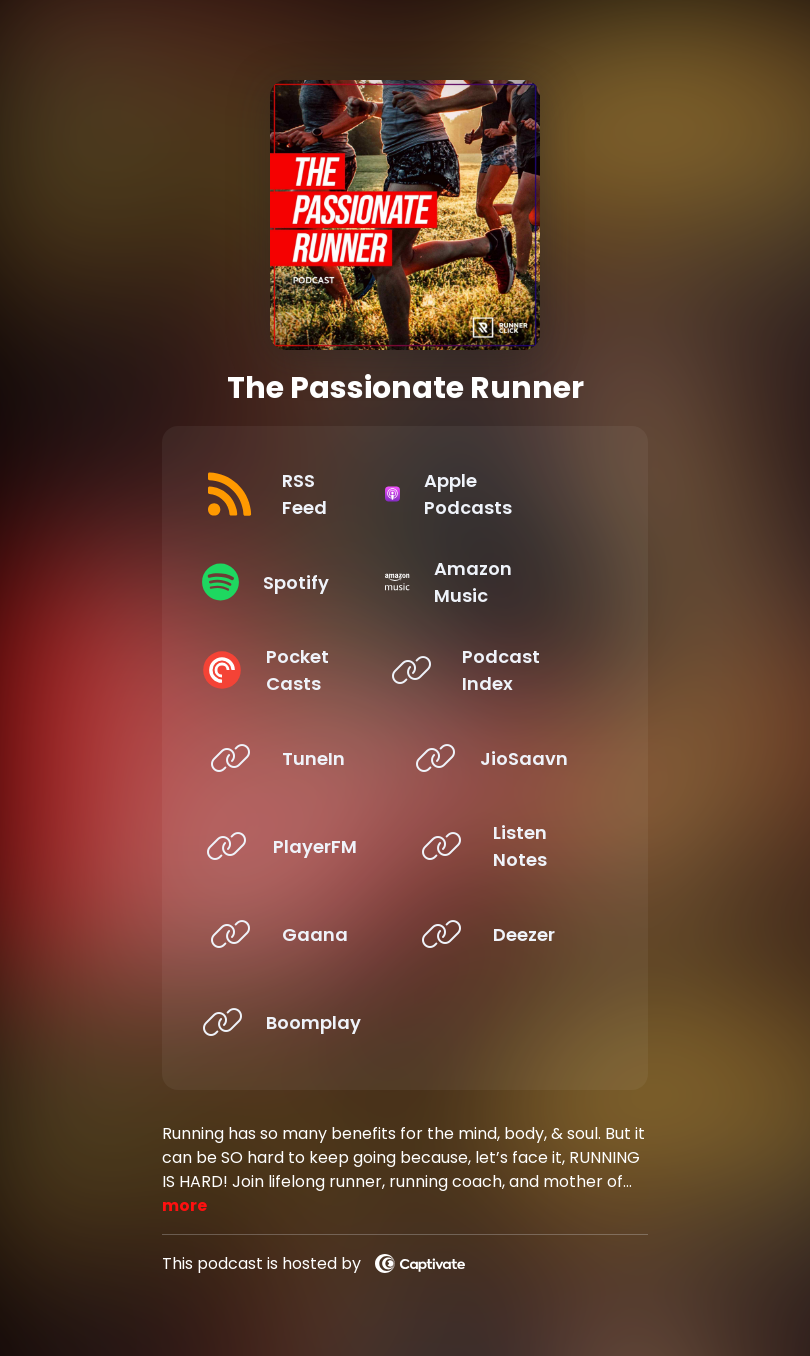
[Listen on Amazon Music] (502, 582)
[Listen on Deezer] (502, 934)
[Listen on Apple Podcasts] (502, 494)
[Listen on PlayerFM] (291, 846)
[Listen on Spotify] (291, 582)
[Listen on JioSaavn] (502, 758)
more (184, 1205)
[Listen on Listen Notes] (502, 846)
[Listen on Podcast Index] (502, 670)
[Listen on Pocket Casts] (291, 670)
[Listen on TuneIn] (291, 758)
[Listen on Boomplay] (291, 1022)
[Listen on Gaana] (291, 934)
